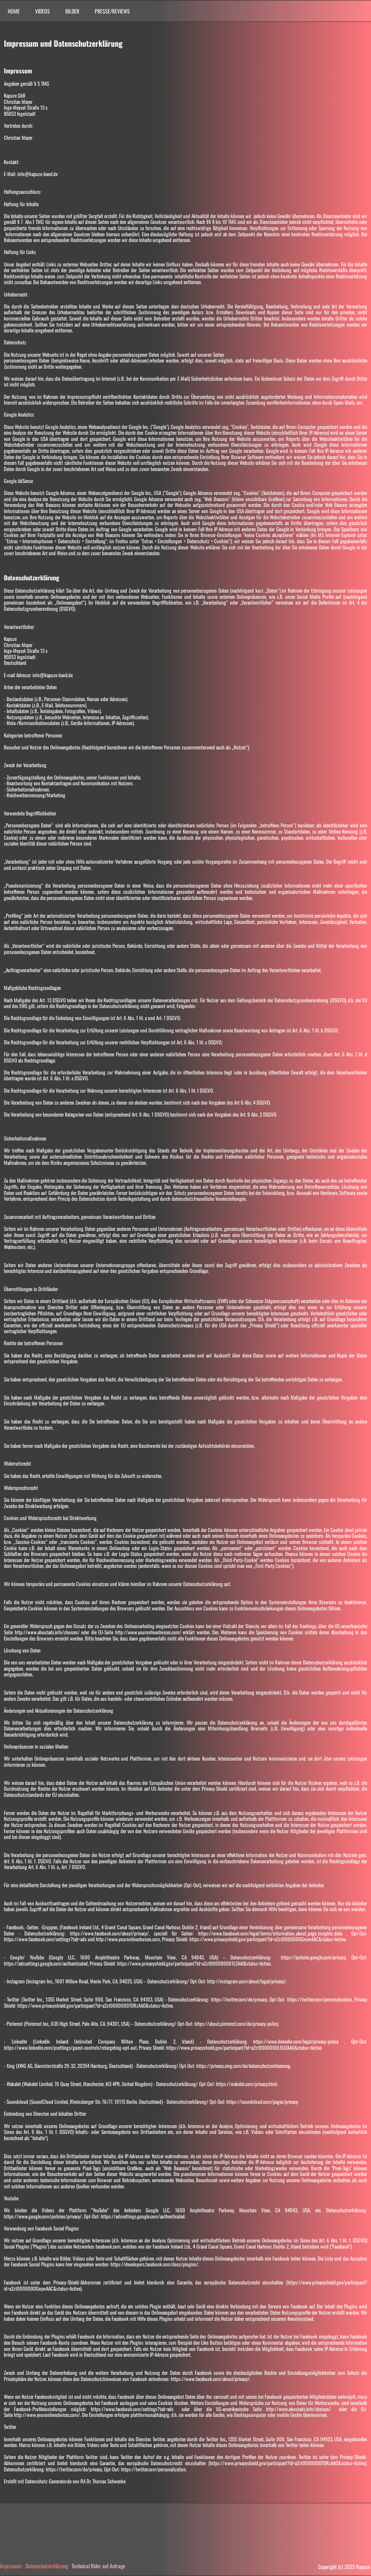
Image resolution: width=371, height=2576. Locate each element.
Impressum (11, 2566)
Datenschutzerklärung (47, 2566)
